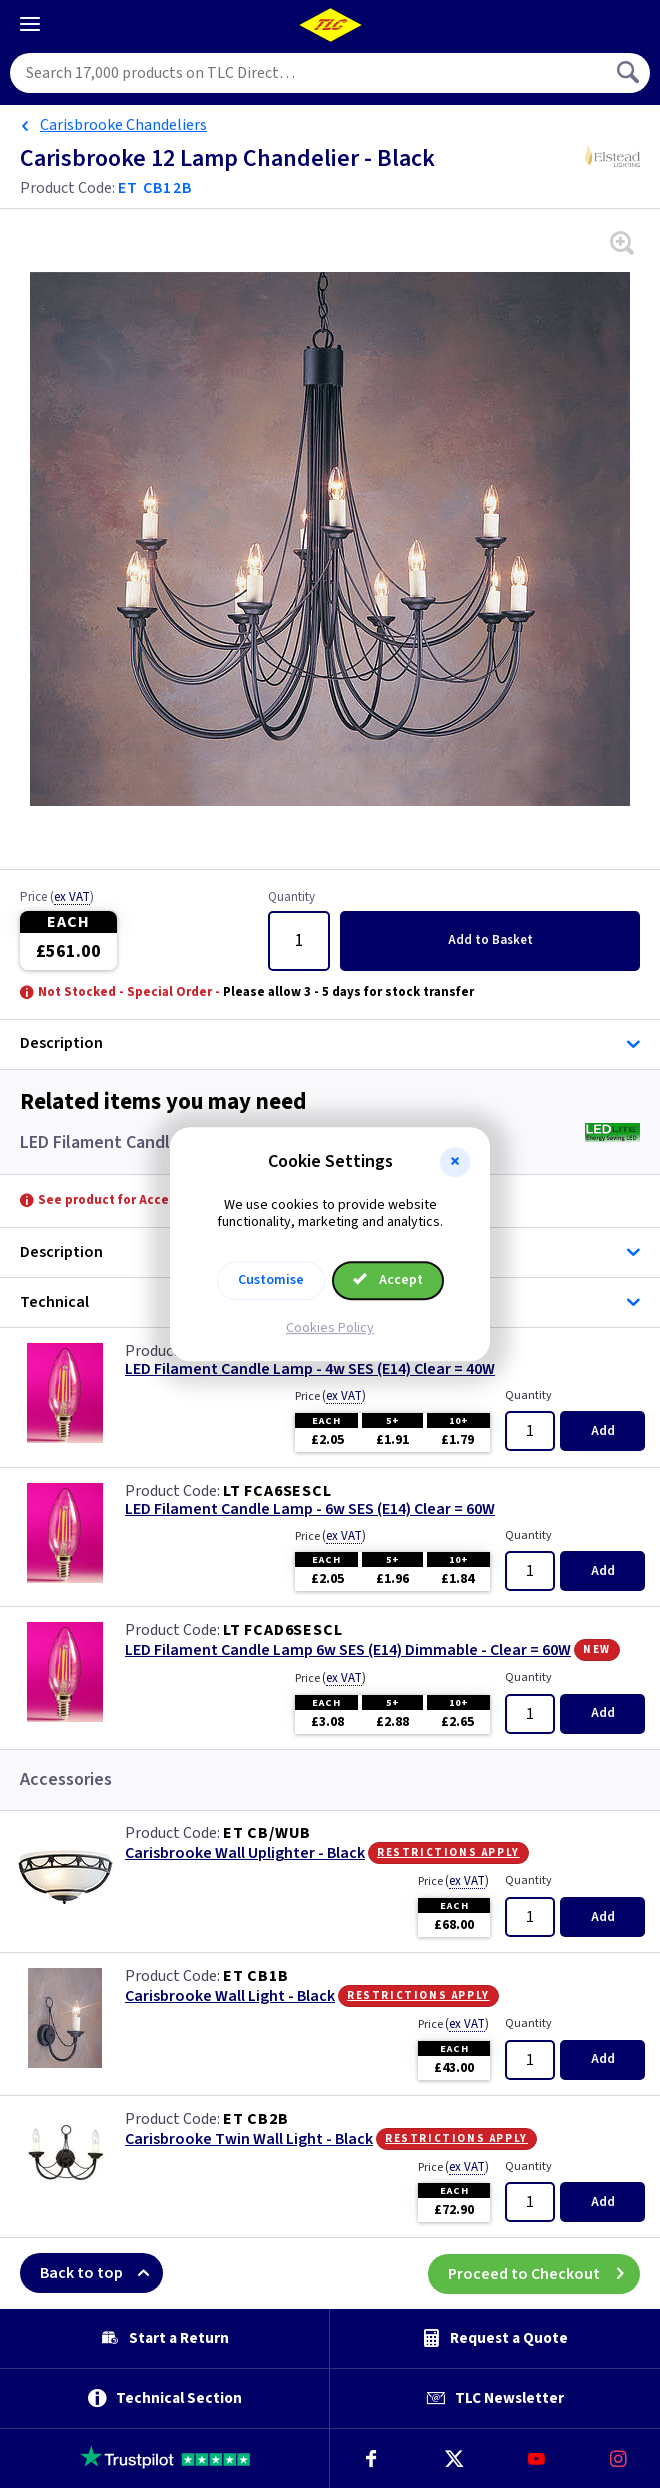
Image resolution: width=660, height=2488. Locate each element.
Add (490, 940)
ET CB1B (256, 1976)
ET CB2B (256, 2119)
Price (57, 898)
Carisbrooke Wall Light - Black (230, 1996)
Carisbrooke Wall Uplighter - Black (245, 1853)
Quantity (291, 898)
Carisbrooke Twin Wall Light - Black (249, 2139)
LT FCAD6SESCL (282, 1630)
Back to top (101, 2273)
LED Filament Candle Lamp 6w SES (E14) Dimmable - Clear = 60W (348, 1650)
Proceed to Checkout (544, 2273)
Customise (271, 1280)
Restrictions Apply (448, 1852)
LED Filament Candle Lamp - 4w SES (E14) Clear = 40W (310, 1369)
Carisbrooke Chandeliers (123, 125)
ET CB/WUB (267, 1833)
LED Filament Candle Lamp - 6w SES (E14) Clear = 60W (310, 1509)
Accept (388, 1280)
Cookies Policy (330, 1328)
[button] (455, 1162)
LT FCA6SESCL (277, 1491)
